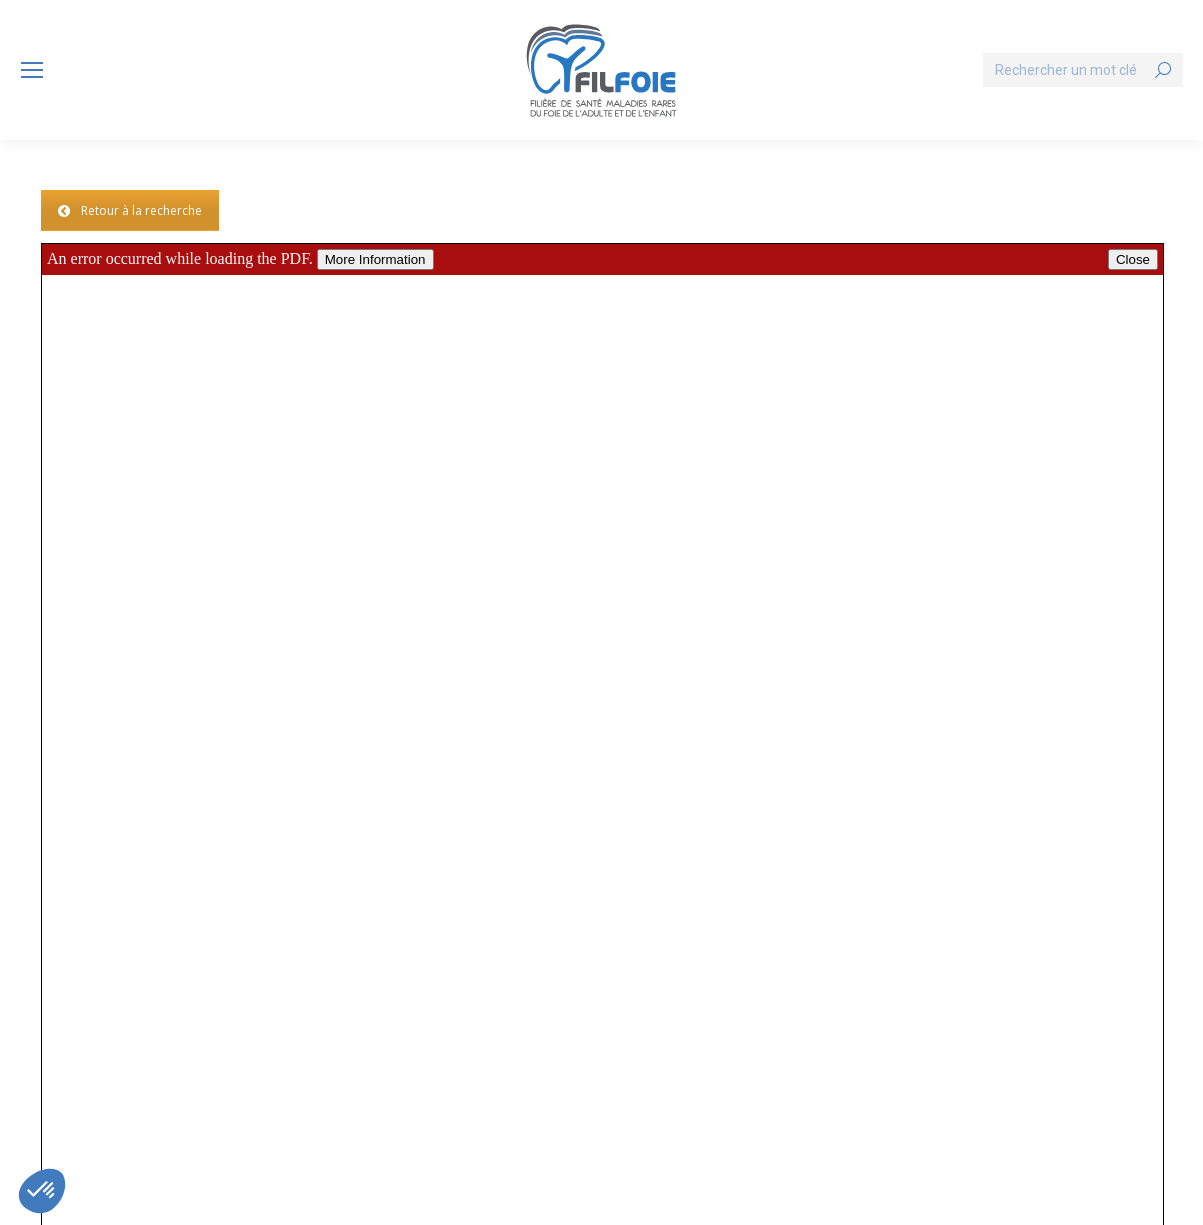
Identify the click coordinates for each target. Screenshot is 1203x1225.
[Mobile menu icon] (32, 70)
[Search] (1083, 70)
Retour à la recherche (130, 210)
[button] (42, 1191)
